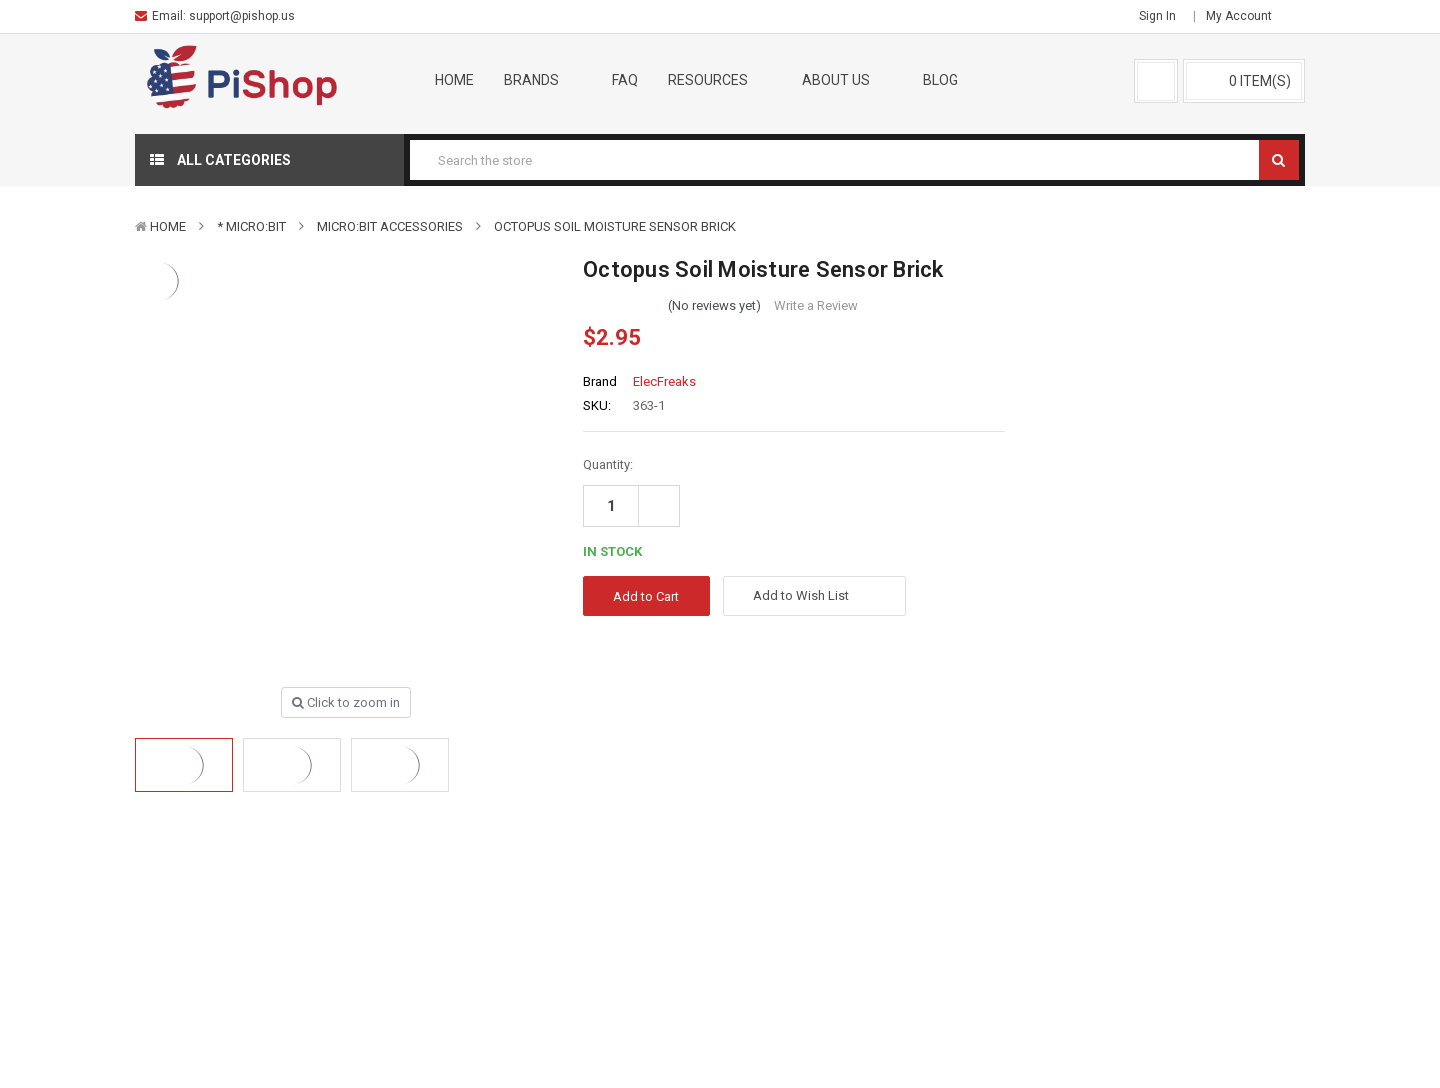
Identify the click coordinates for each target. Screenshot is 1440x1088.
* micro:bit (251, 226)
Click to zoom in (346, 702)
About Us (848, 80)
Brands (543, 80)
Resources (720, 80)
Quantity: (608, 464)
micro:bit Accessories (390, 226)
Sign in (1157, 16)
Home (454, 80)
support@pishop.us (242, 16)
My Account (1245, 16)
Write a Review (816, 305)
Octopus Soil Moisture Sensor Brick (615, 226)
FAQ (625, 80)
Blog (940, 80)
